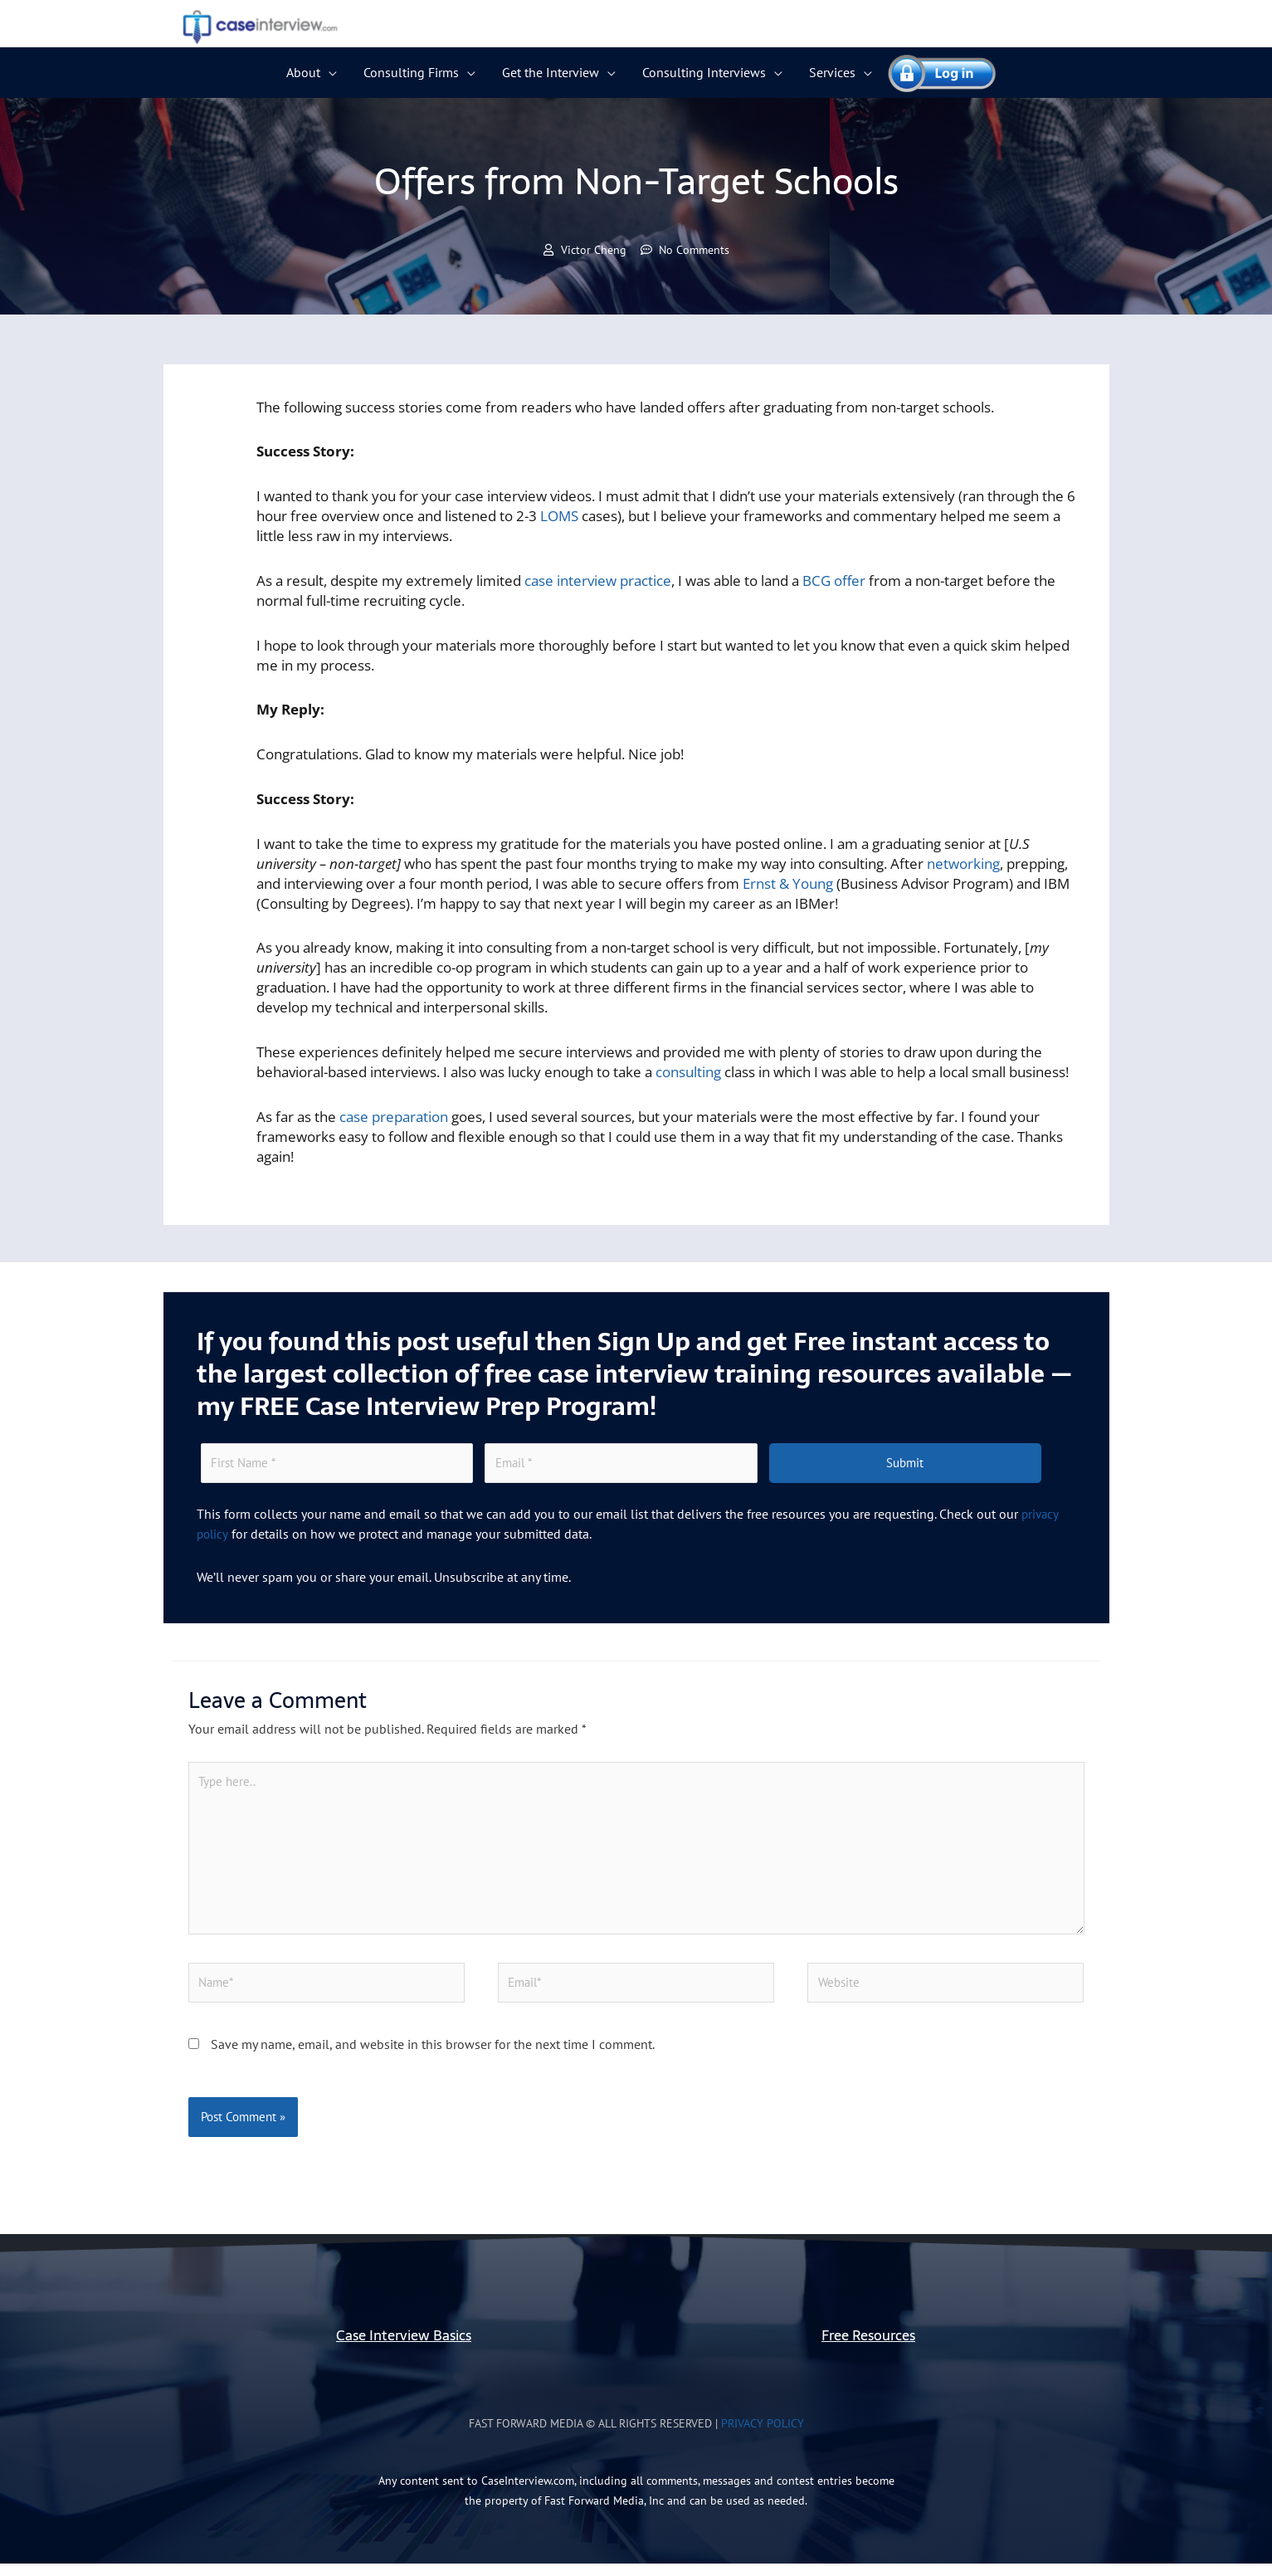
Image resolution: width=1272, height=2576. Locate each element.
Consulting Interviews (704, 72)
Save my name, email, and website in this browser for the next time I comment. (433, 2056)
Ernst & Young (788, 884)
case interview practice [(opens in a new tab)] (597, 581)
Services (832, 72)
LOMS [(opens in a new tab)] (559, 516)
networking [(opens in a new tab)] (963, 864)
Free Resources (868, 2347)
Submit (905, 1465)
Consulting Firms (411, 72)
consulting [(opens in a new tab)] (688, 1072)
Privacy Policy (762, 2435)
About (303, 72)
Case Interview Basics (403, 2347)
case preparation (393, 1117)
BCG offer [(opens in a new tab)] (833, 581)
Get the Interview (550, 72)
